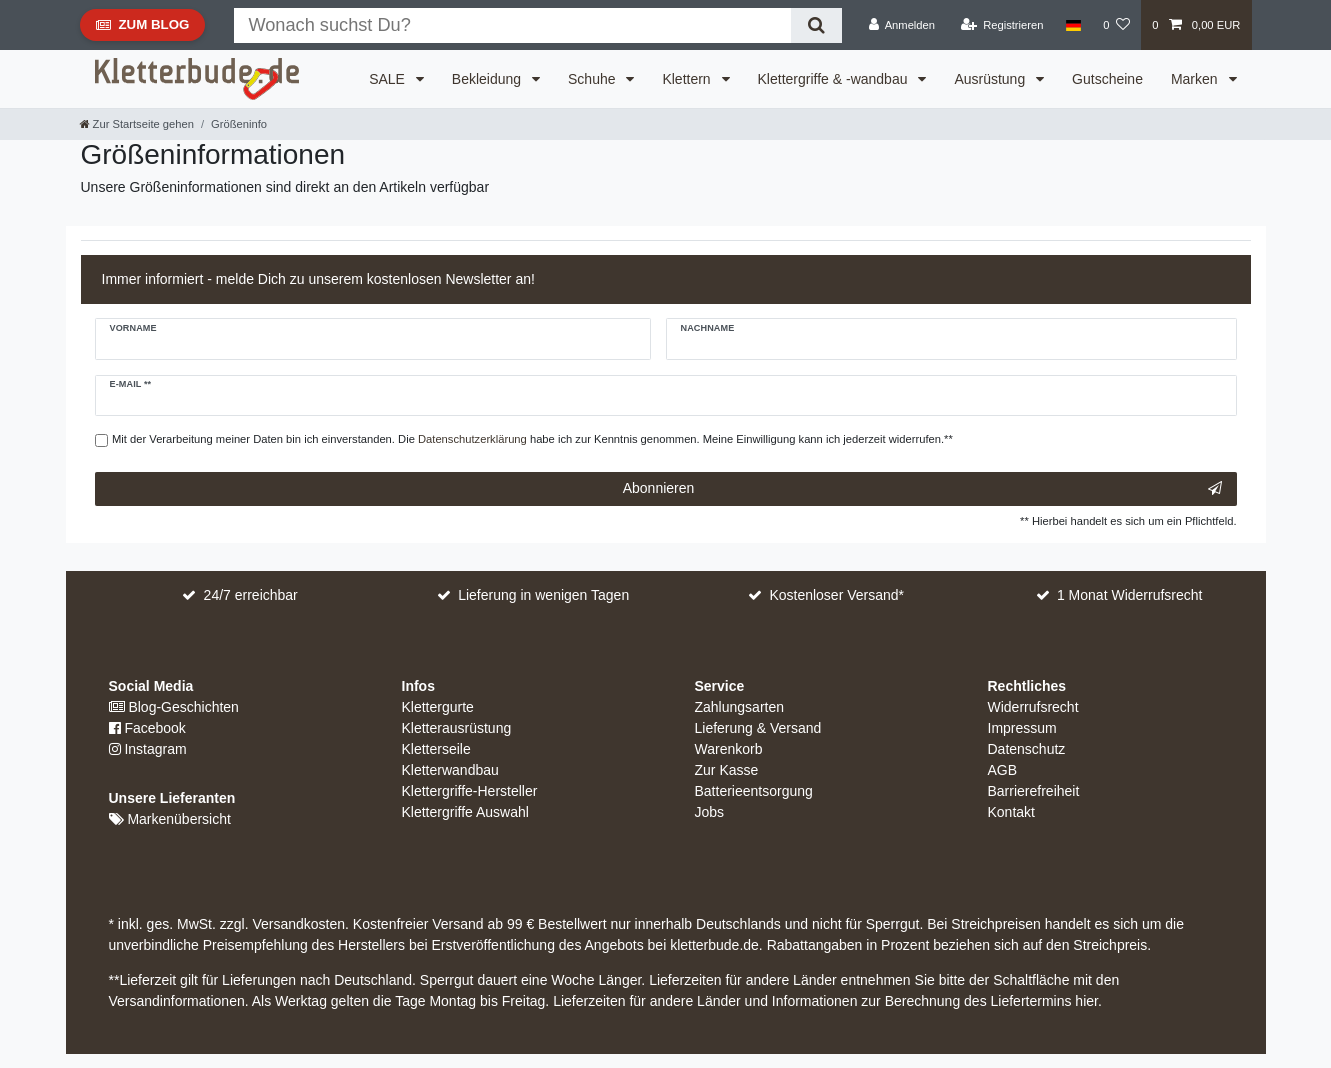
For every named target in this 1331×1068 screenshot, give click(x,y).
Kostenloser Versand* (836, 595)
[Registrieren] (1001, 25)
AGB (1003, 770)
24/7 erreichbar (251, 595)
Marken (1196, 79)
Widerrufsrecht (1033, 707)
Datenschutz (1027, 749)
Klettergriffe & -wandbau (835, 79)
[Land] (1073, 25)
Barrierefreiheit (1034, 791)
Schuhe (593, 79)
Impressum (1022, 728)
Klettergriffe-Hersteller (470, 791)
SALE (389, 79)
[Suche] (816, 25)
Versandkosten (297, 924)
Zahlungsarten (740, 707)
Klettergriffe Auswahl (465, 812)
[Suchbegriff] (512, 25)
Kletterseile (436, 749)
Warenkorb (729, 749)
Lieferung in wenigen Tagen (543, 595)
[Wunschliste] (1116, 25)
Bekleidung (488, 79)
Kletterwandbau (450, 770)
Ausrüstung (991, 79)
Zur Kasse (727, 770)
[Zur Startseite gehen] (137, 124)
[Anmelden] (901, 25)
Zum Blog (142, 29)
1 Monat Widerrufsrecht (1130, 595)
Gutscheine (1107, 79)
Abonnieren (922, 489)
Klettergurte (438, 707)
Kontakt (1011, 812)
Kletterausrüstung (457, 728)
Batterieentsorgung (754, 791)
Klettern (688, 79)
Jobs (710, 812)
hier (1086, 1001)
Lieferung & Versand (758, 728)
